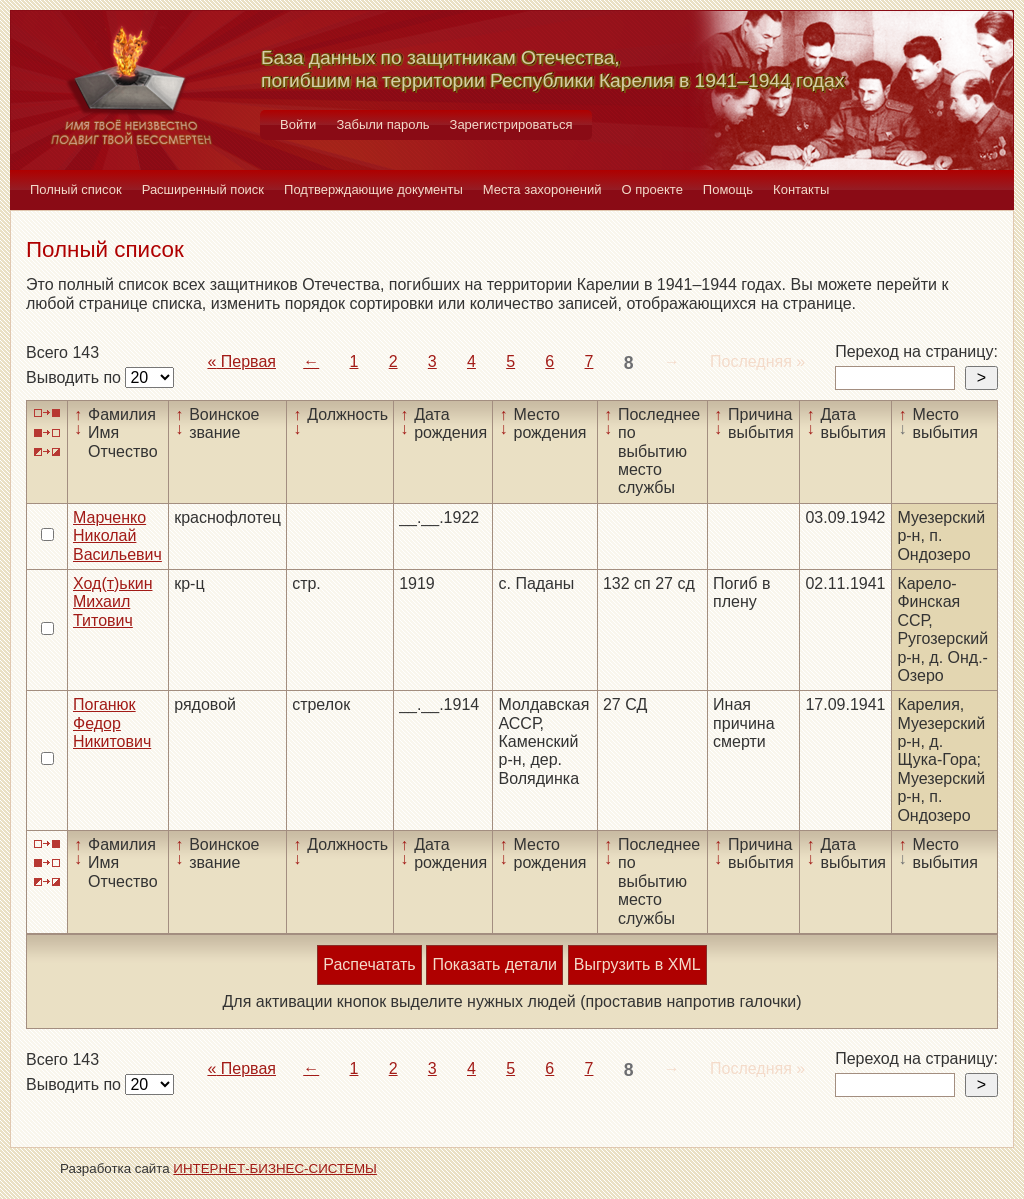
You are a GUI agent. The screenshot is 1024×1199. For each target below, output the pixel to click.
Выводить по (75, 377)
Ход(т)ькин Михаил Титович (112, 602)
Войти (298, 124)
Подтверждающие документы (373, 189)
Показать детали (494, 964)
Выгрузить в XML (637, 964)
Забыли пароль (382, 124)
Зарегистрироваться (511, 124)
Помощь (728, 189)
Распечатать (369, 964)
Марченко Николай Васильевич (117, 536)
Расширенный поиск (203, 189)
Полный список (76, 189)
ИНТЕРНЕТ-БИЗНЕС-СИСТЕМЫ (275, 1168)
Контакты (801, 189)
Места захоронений (542, 189)
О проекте (652, 189)
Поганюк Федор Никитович (112, 723)
